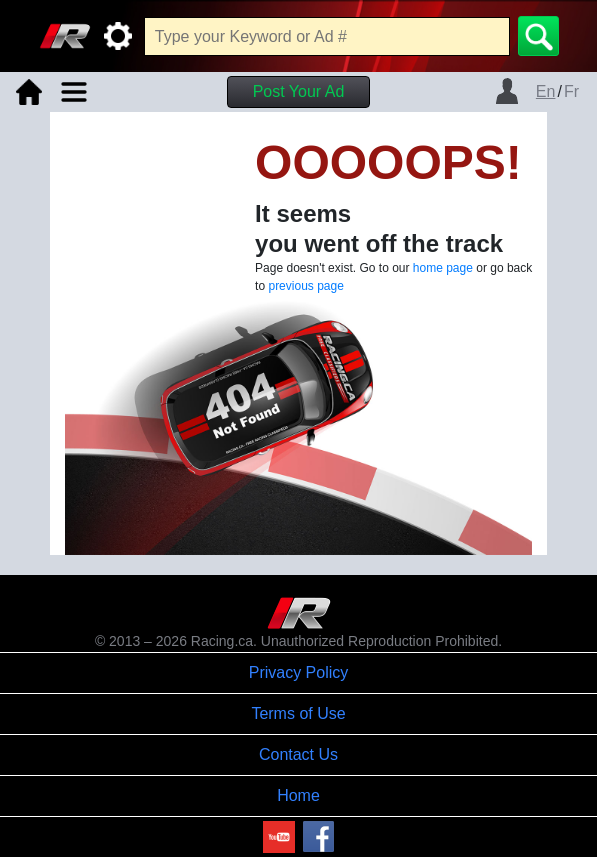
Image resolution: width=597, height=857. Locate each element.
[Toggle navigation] (74, 92)
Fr (571, 91)
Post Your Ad (299, 91)
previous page (305, 286)
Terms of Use (298, 713)
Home (298, 795)
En (546, 91)
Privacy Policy (299, 672)
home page (443, 268)
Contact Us (298, 754)
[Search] (538, 36)
